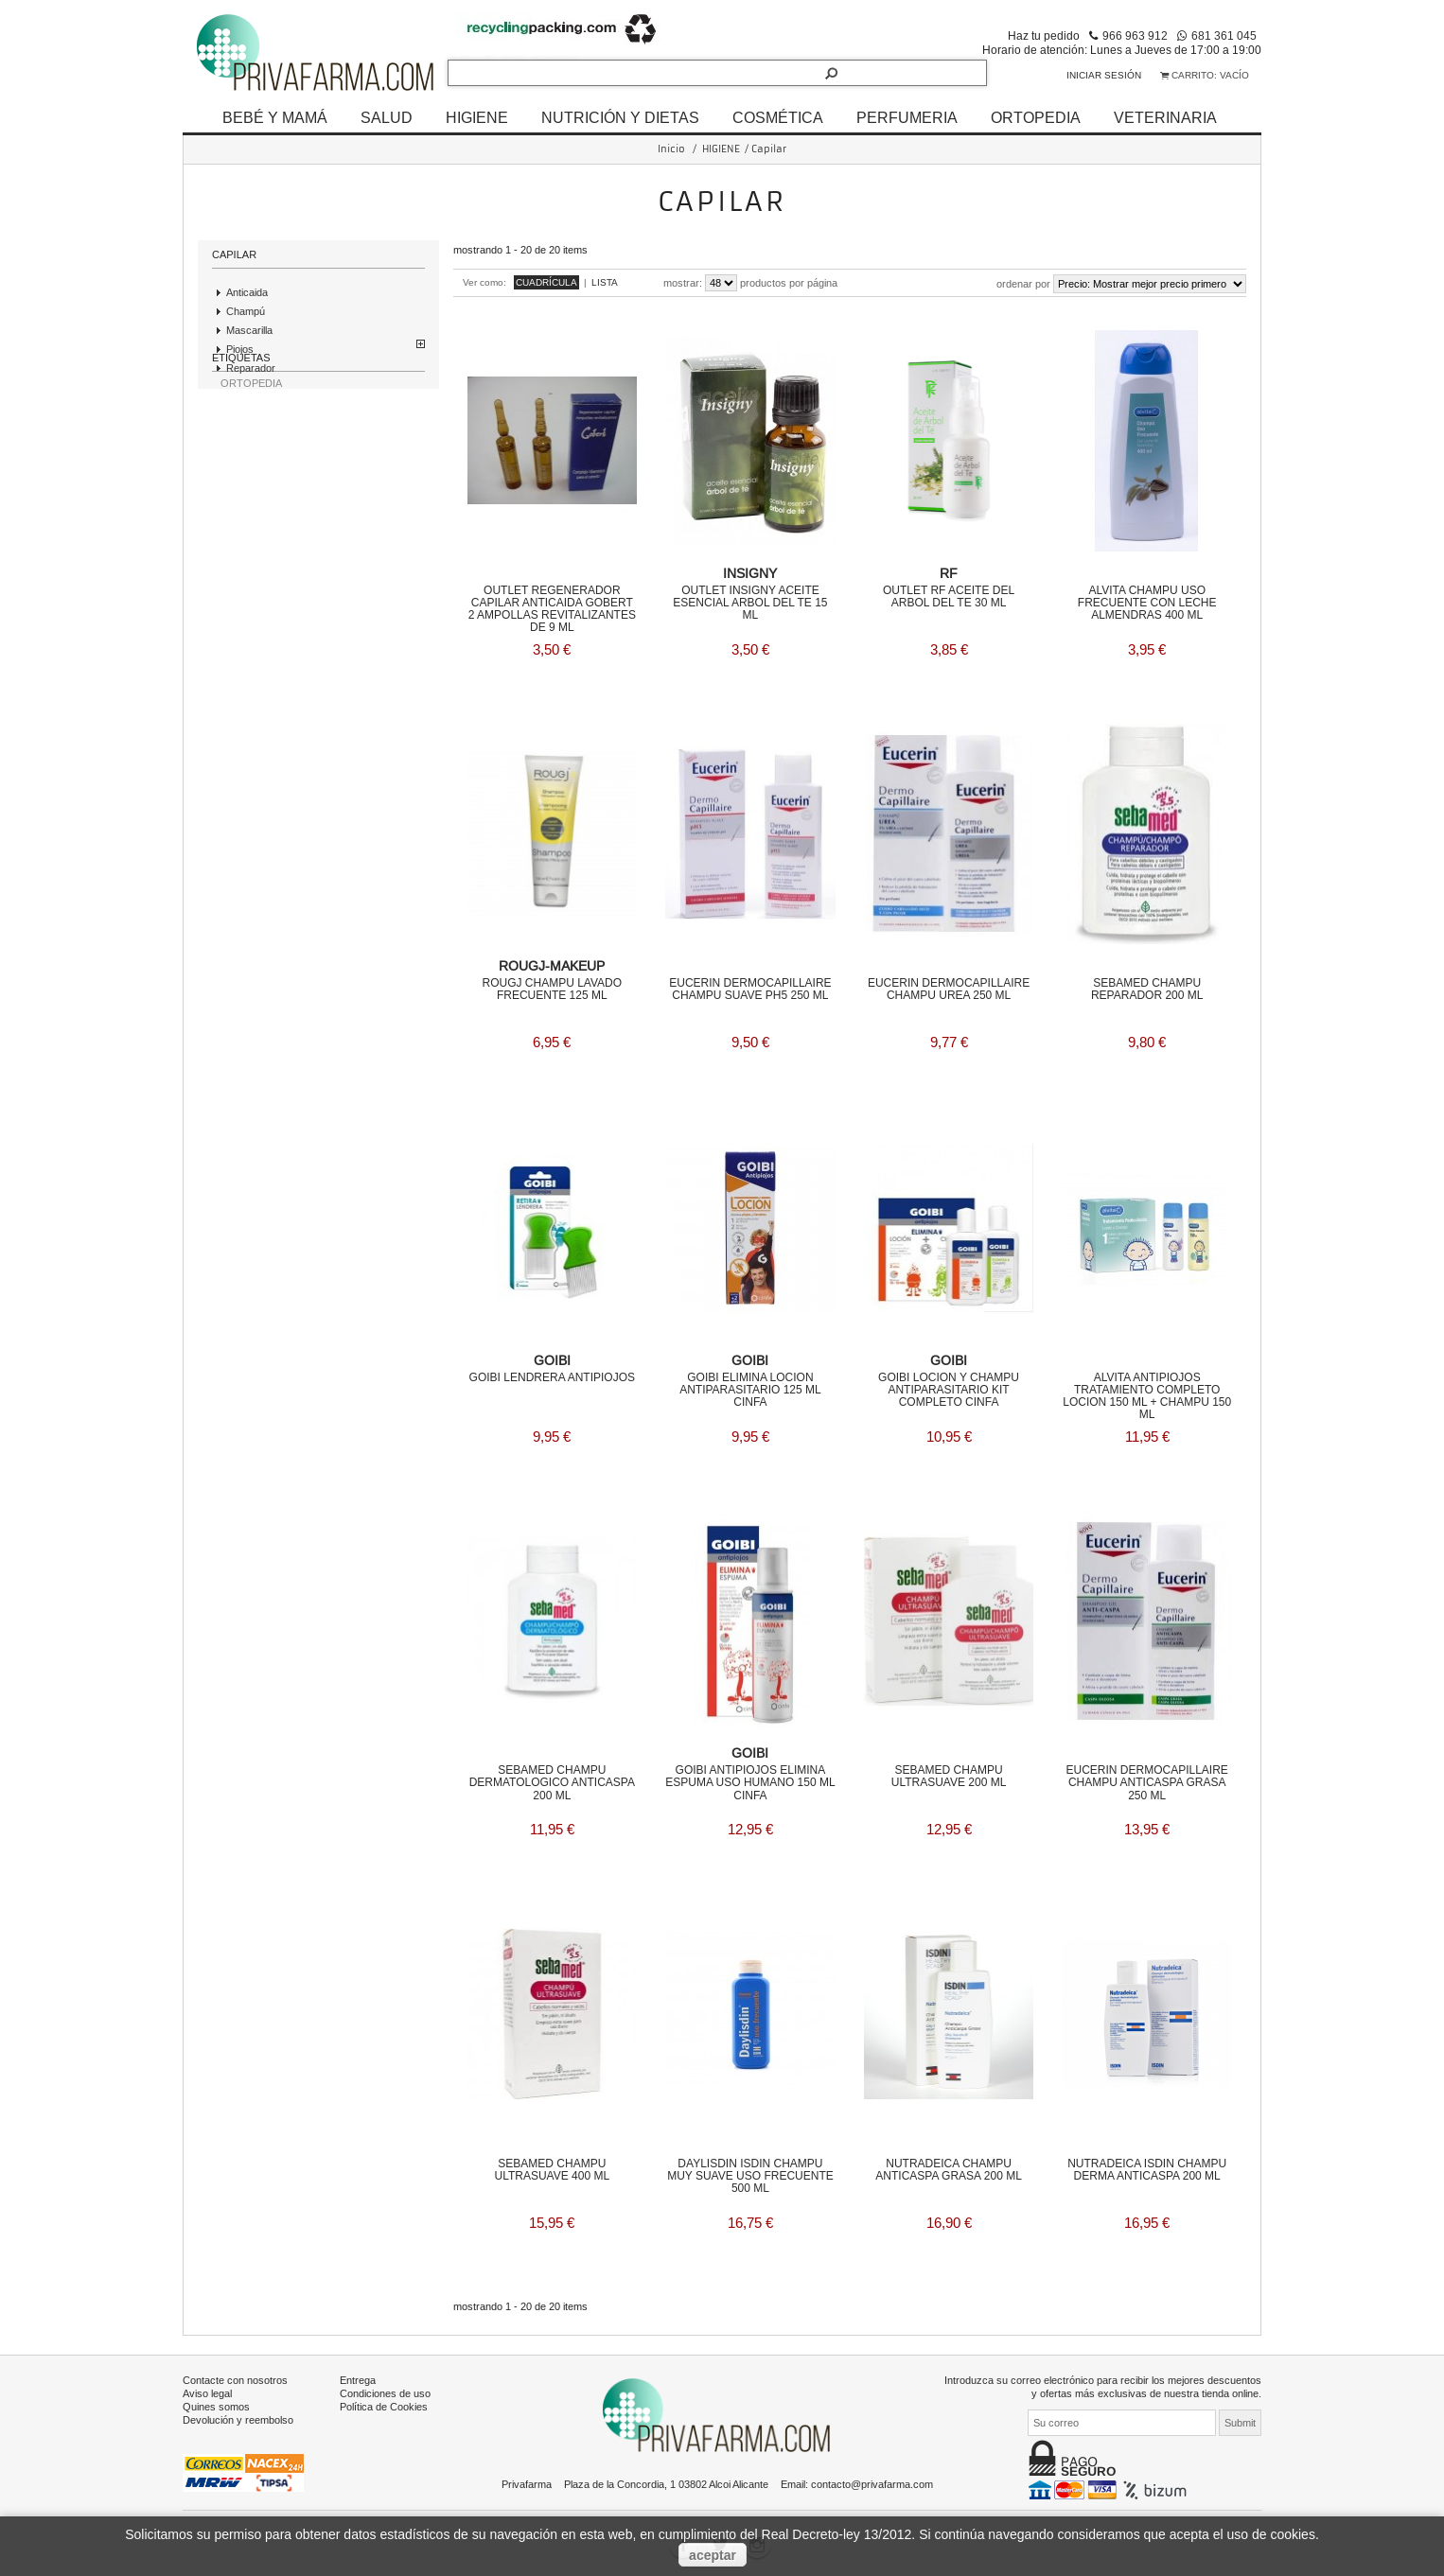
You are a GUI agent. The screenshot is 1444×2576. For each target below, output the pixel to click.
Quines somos (216, 2403)
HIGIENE (477, 117)
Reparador (250, 368)
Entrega (358, 2376)
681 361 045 (1224, 35)
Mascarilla (249, 330)
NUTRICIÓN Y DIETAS (620, 117)
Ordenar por (1023, 283)
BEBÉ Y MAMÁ (274, 117)
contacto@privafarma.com (872, 2480)
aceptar (712, 2555)
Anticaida (247, 292)
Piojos (240, 349)
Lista (604, 282)
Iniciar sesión (1103, 75)
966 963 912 (1135, 35)
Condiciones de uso (385, 2389)
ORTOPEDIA (1036, 117)
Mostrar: (682, 282)
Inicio (671, 149)
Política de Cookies (384, 2403)
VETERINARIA (1165, 117)
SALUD (387, 117)
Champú (245, 311)
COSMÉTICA (777, 117)
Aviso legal (207, 2389)
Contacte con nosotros (235, 2376)
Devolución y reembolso (238, 2416)
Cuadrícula (546, 282)
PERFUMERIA (907, 117)
